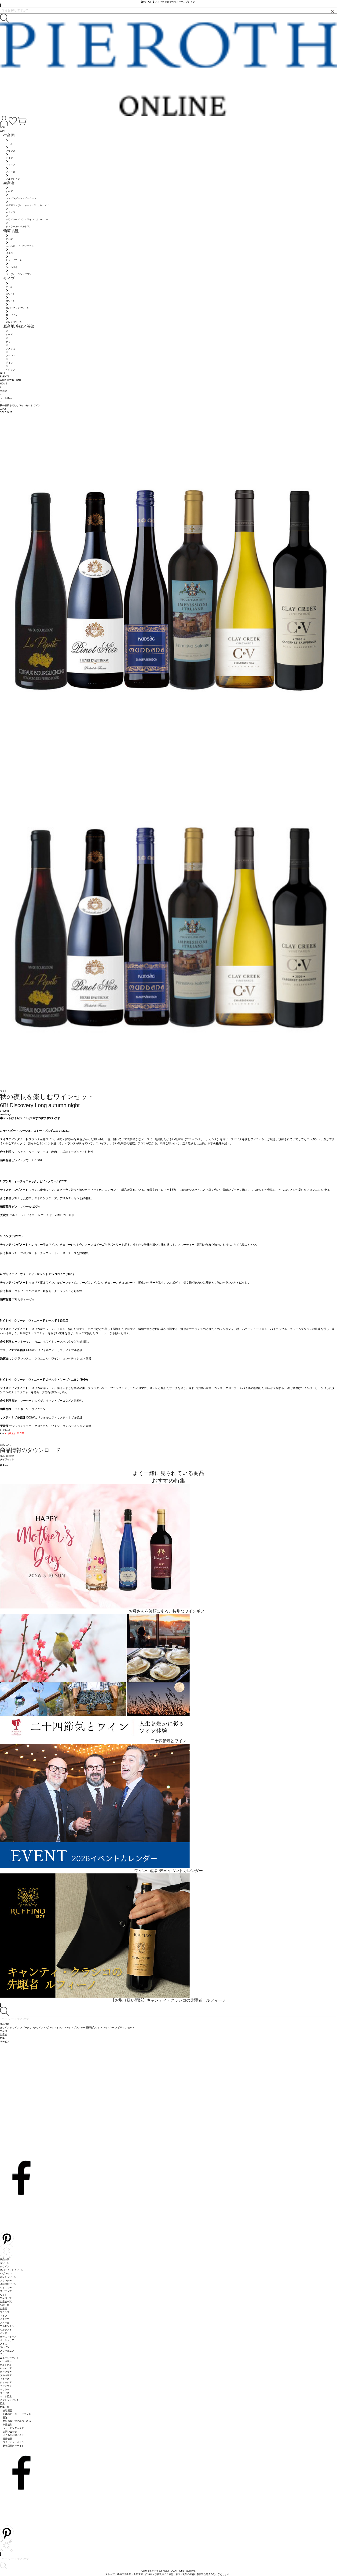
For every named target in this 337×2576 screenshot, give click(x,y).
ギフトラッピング (9, 2400)
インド (3, 2333)
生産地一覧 (6, 2298)
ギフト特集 (6, 2396)
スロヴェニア (7, 2350)
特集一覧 (4, 2407)
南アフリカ (6, 2372)
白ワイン (4, 2266)
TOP (2, 127)
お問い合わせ (10, 2431)
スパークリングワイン (11, 2270)
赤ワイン (4, 2263)
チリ (2, 2354)
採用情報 (7, 2438)
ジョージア (6, 2382)
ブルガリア (6, 2375)
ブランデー (6, 2280)
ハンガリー (6, 2361)
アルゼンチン (7, 2326)
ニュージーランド (9, 2357)
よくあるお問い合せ (13, 2435)
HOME (3, 383)
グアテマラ (6, 2386)
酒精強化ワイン (8, 2284)
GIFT (2, 373)
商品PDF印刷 (7, 1456)
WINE (3, 131)
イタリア (4, 2319)
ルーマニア (6, 2368)
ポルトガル (6, 2365)
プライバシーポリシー (14, 2442)
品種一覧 (4, 2305)
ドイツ (3, 2315)
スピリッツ (6, 2291)
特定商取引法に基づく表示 (17, 2421)
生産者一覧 (6, 2301)
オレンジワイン (8, 2277)
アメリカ (4, 2322)
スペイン (4, 2347)
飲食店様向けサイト (13, 2445)
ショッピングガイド (13, 2428)
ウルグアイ (6, 2329)
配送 (5, 2417)
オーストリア (7, 2340)
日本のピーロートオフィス (17, 2414)
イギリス (4, 2379)
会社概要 (7, 2410)
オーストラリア (8, 2336)
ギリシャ (4, 2389)
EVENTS (4, 376)
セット (10, 1459)
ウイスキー (6, 2287)
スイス (3, 2343)
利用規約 (7, 2424)
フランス (4, 2312)
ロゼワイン (6, 2273)
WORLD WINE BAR (10, 380)
